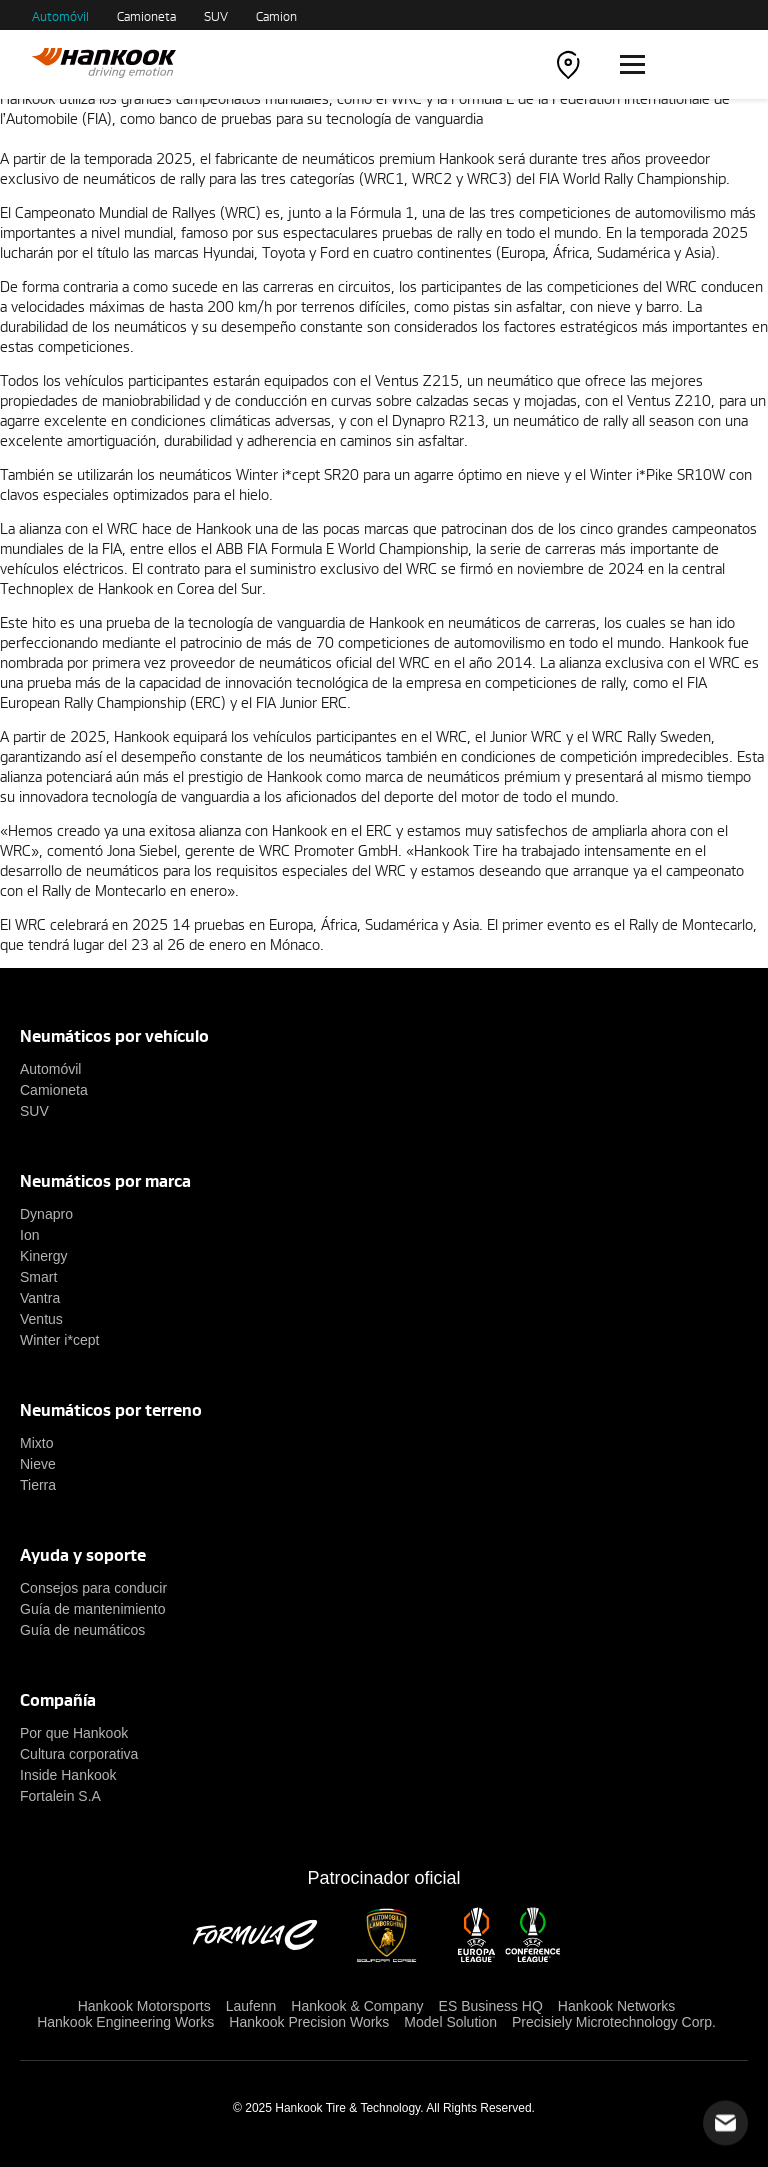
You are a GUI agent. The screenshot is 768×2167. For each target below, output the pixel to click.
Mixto (36, 1443)
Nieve (38, 1464)
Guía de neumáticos (82, 1630)
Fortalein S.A (60, 1796)
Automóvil (60, 16)
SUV (216, 16)
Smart (38, 1277)
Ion (29, 1235)
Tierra (38, 1485)
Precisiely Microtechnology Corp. (614, 2022)
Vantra (40, 1298)
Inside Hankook (68, 1775)
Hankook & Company (357, 2006)
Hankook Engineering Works (125, 2022)
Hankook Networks (617, 2006)
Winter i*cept (59, 1340)
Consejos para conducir (93, 1588)
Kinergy (43, 1256)
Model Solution (450, 2022)
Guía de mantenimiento (93, 1609)
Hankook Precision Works (309, 2022)
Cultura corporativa (79, 1754)
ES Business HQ (491, 2006)
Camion (276, 16)
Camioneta (146, 16)
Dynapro (46, 1214)
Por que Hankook (74, 1733)
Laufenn (251, 2006)
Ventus (41, 1319)
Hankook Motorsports (144, 2006)
